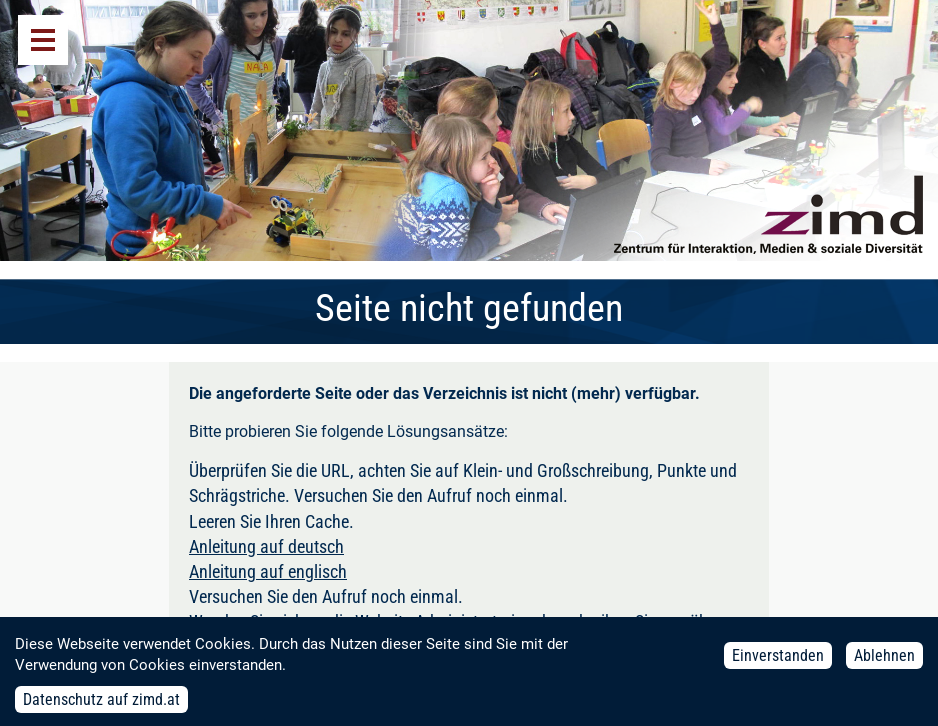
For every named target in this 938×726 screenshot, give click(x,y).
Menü (43, 40)
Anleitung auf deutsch (266, 546)
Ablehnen (884, 660)
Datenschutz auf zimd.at (101, 704)
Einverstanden (778, 660)
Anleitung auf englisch (268, 571)
